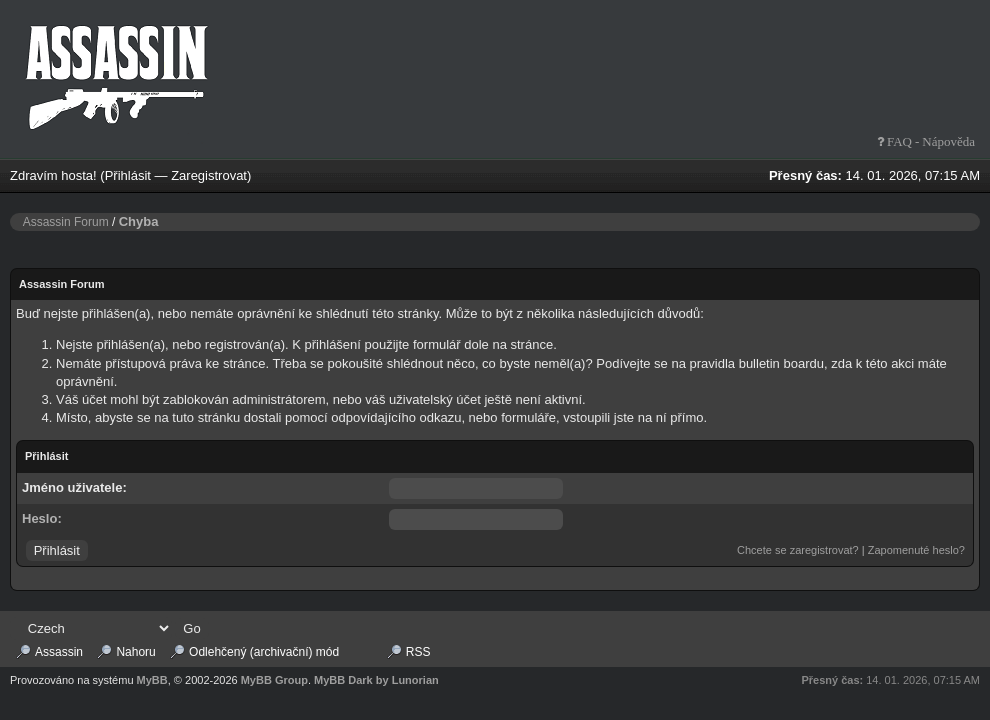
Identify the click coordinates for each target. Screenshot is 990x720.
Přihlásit (128, 175)
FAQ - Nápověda (929, 141)
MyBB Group (274, 680)
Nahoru (135, 652)
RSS (418, 652)
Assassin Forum (66, 222)
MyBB (152, 680)
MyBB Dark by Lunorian (376, 680)
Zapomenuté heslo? (916, 550)
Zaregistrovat (209, 175)
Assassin (59, 652)
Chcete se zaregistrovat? (798, 550)
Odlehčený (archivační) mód (264, 652)
